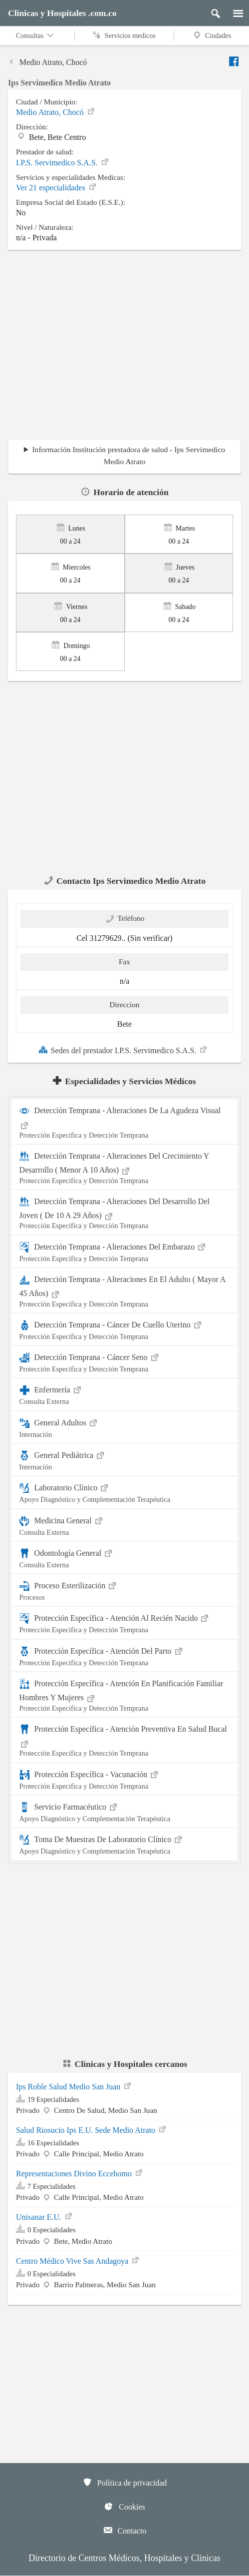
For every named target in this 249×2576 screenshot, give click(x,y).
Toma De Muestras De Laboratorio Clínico (124, 1844)
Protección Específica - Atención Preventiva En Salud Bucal (124, 1741)
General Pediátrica (124, 1459)
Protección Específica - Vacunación (124, 1779)
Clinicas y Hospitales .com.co (62, 13)
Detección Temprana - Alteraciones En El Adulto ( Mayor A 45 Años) (124, 1291)
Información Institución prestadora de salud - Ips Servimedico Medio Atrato (128, 455)
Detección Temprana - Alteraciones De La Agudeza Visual (124, 1123)
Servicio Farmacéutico (124, 1811)
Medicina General (124, 1525)
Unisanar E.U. (44, 2217)
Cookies (124, 2506)
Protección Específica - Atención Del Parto (124, 1655)
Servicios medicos (124, 35)
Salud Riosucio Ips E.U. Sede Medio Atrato (91, 2130)
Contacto (125, 2530)
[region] (124, 348)
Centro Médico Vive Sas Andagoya (78, 2261)
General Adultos (124, 1427)
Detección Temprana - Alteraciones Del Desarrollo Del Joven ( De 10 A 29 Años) (124, 1214)
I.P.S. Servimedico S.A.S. (63, 162)
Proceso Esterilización (124, 1590)
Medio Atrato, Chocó (47, 63)
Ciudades (211, 35)
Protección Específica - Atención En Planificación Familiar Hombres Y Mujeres (124, 1696)
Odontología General (124, 1557)
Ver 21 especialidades (56, 187)
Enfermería (124, 1394)
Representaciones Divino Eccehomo (80, 2173)
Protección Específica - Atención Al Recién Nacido (124, 1622)
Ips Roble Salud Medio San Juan (74, 2086)
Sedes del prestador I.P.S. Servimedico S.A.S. (123, 1050)
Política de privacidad (124, 2482)
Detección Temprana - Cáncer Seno (124, 1361)
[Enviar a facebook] (234, 61)
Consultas (35, 35)
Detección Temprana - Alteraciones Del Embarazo (124, 1251)
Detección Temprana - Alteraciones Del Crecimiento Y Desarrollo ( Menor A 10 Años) (124, 1168)
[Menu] (233, 11)
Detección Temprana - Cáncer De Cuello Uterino (124, 1329)
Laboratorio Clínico (124, 1492)
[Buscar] (212, 11)
